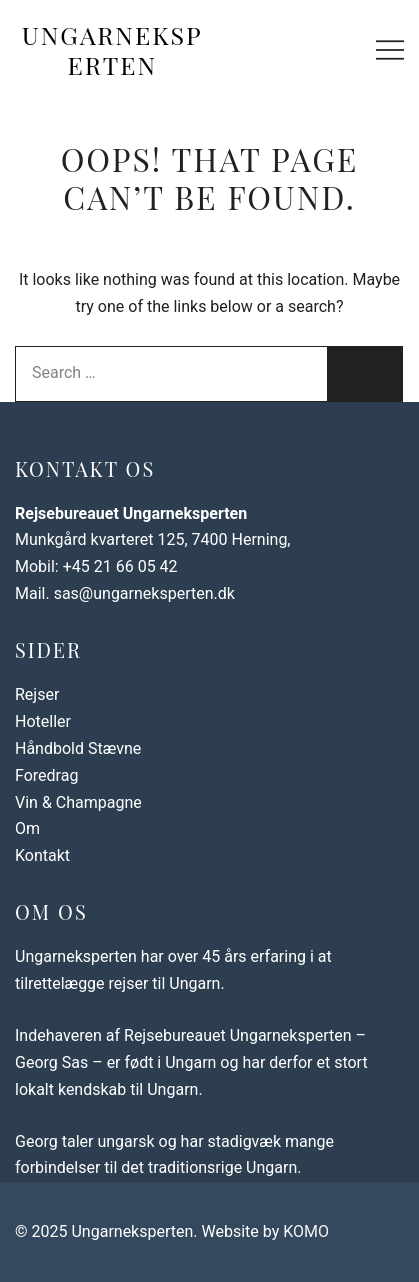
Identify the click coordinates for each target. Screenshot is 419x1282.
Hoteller (43, 721)
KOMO (306, 1231)
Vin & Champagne (78, 802)
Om (27, 828)
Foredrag (46, 775)
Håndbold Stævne (78, 748)
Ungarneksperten (112, 49)
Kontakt (42, 855)
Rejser (37, 694)
